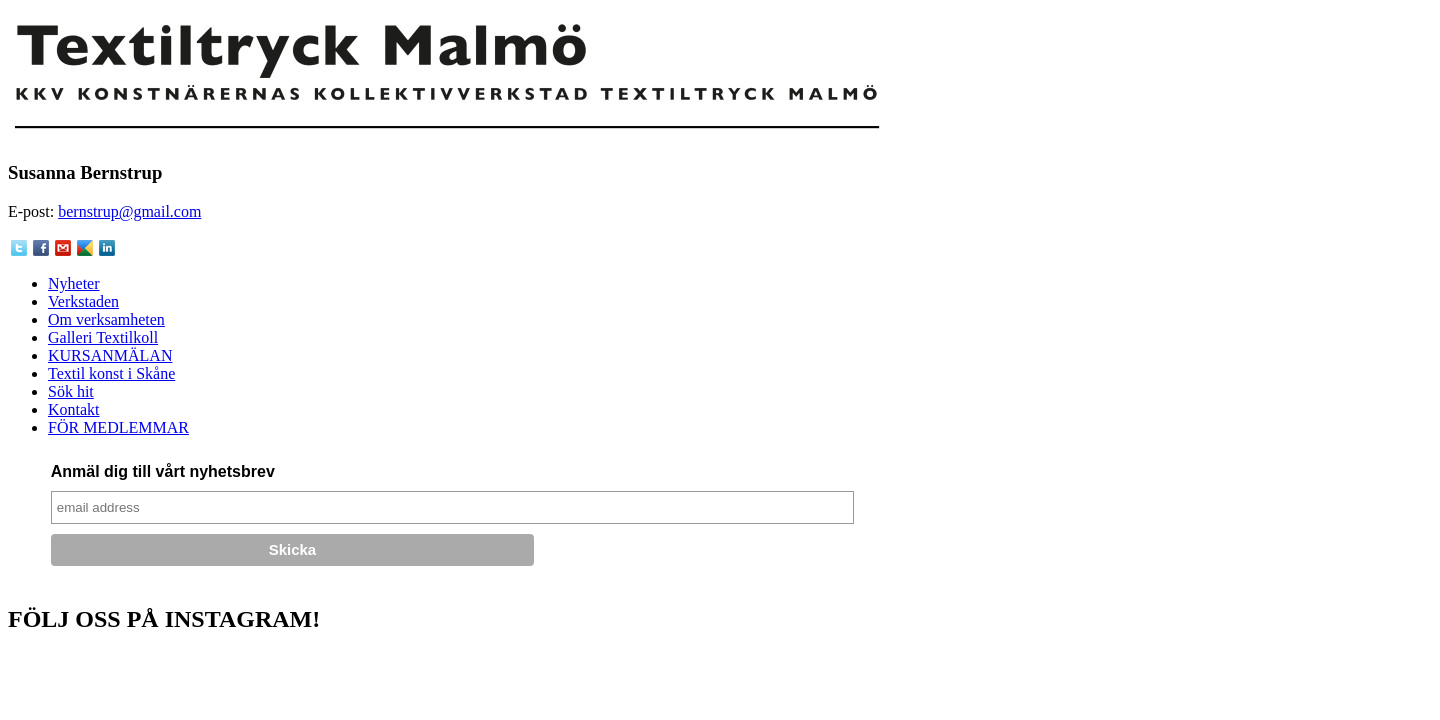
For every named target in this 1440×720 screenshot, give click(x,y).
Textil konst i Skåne (111, 373)
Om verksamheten (106, 319)
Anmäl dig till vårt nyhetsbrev (163, 471)
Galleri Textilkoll (103, 337)
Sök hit (71, 391)
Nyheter (74, 283)
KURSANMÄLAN (110, 355)
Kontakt (74, 409)
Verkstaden (83, 301)
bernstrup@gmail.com (129, 211)
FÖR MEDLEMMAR (118, 427)
